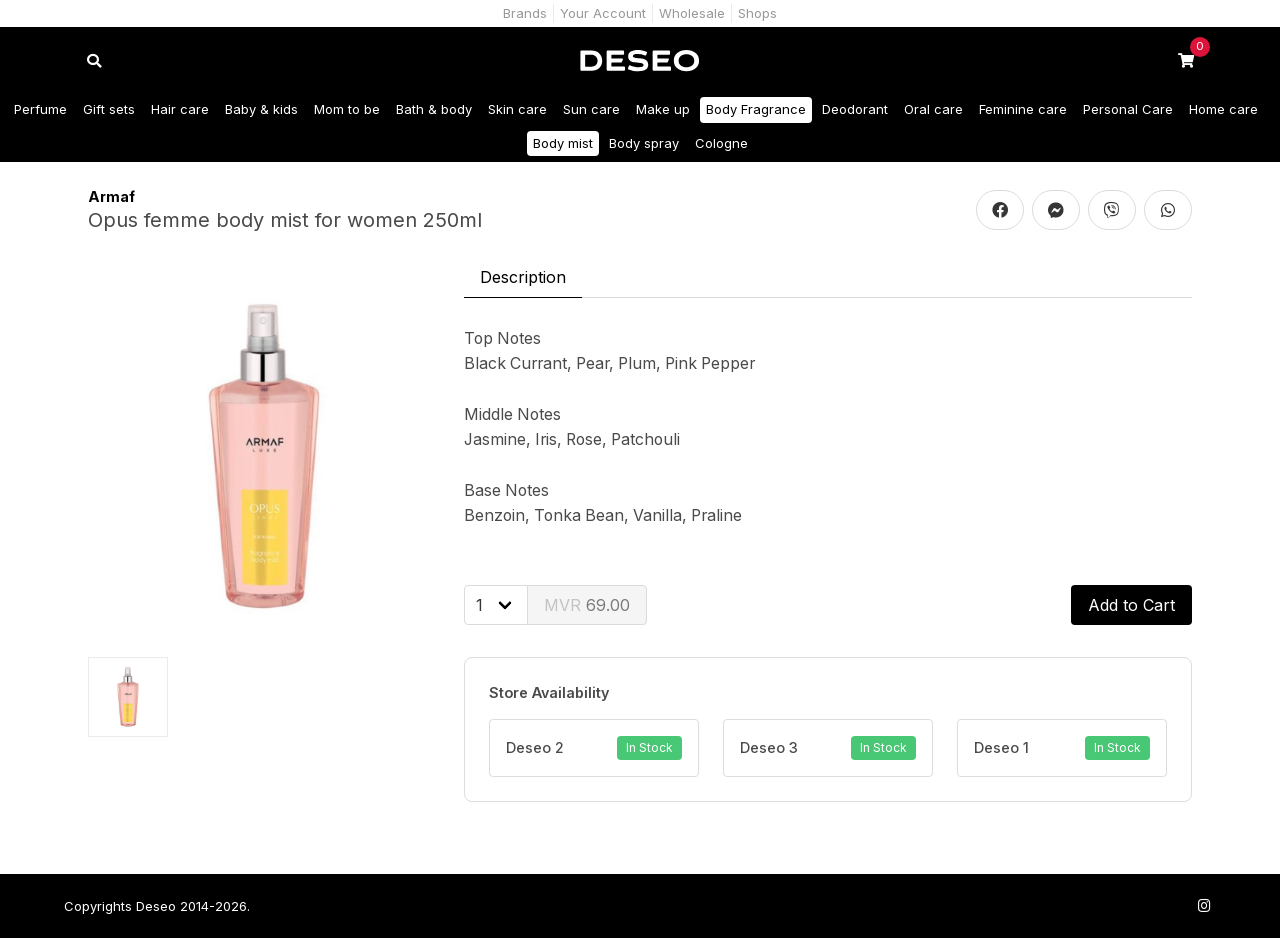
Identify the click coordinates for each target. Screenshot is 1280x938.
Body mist (563, 143)
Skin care (517, 109)
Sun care (591, 109)
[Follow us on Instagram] (1204, 905)
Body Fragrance (756, 109)
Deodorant (855, 109)
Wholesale (692, 13)
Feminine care (1023, 109)
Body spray (644, 143)
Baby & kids (261, 109)
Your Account (603, 13)
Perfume (40, 109)
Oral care (933, 109)
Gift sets (109, 109)
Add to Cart (1131, 605)
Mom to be (347, 109)
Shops (757, 13)
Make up (663, 109)
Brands (525, 13)
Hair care (180, 109)
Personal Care (1128, 109)
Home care (1223, 109)
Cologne (721, 143)
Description (523, 277)
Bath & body (434, 109)
